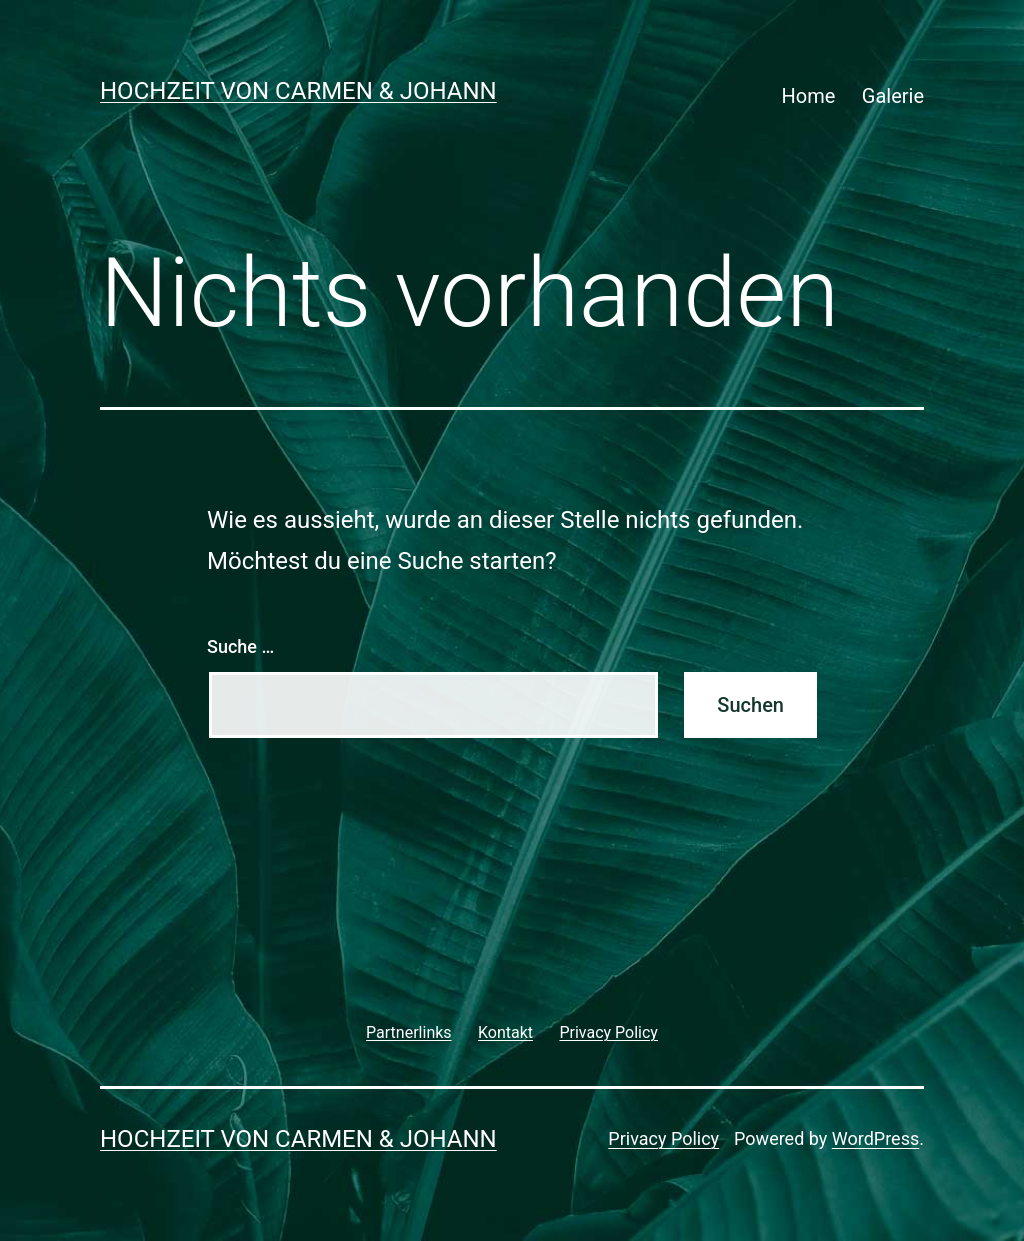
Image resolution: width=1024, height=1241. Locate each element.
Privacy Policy (663, 1138)
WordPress (875, 1138)
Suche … (240, 646)
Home (809, 96)
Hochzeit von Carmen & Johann (298, 91)
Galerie (893, 96)
